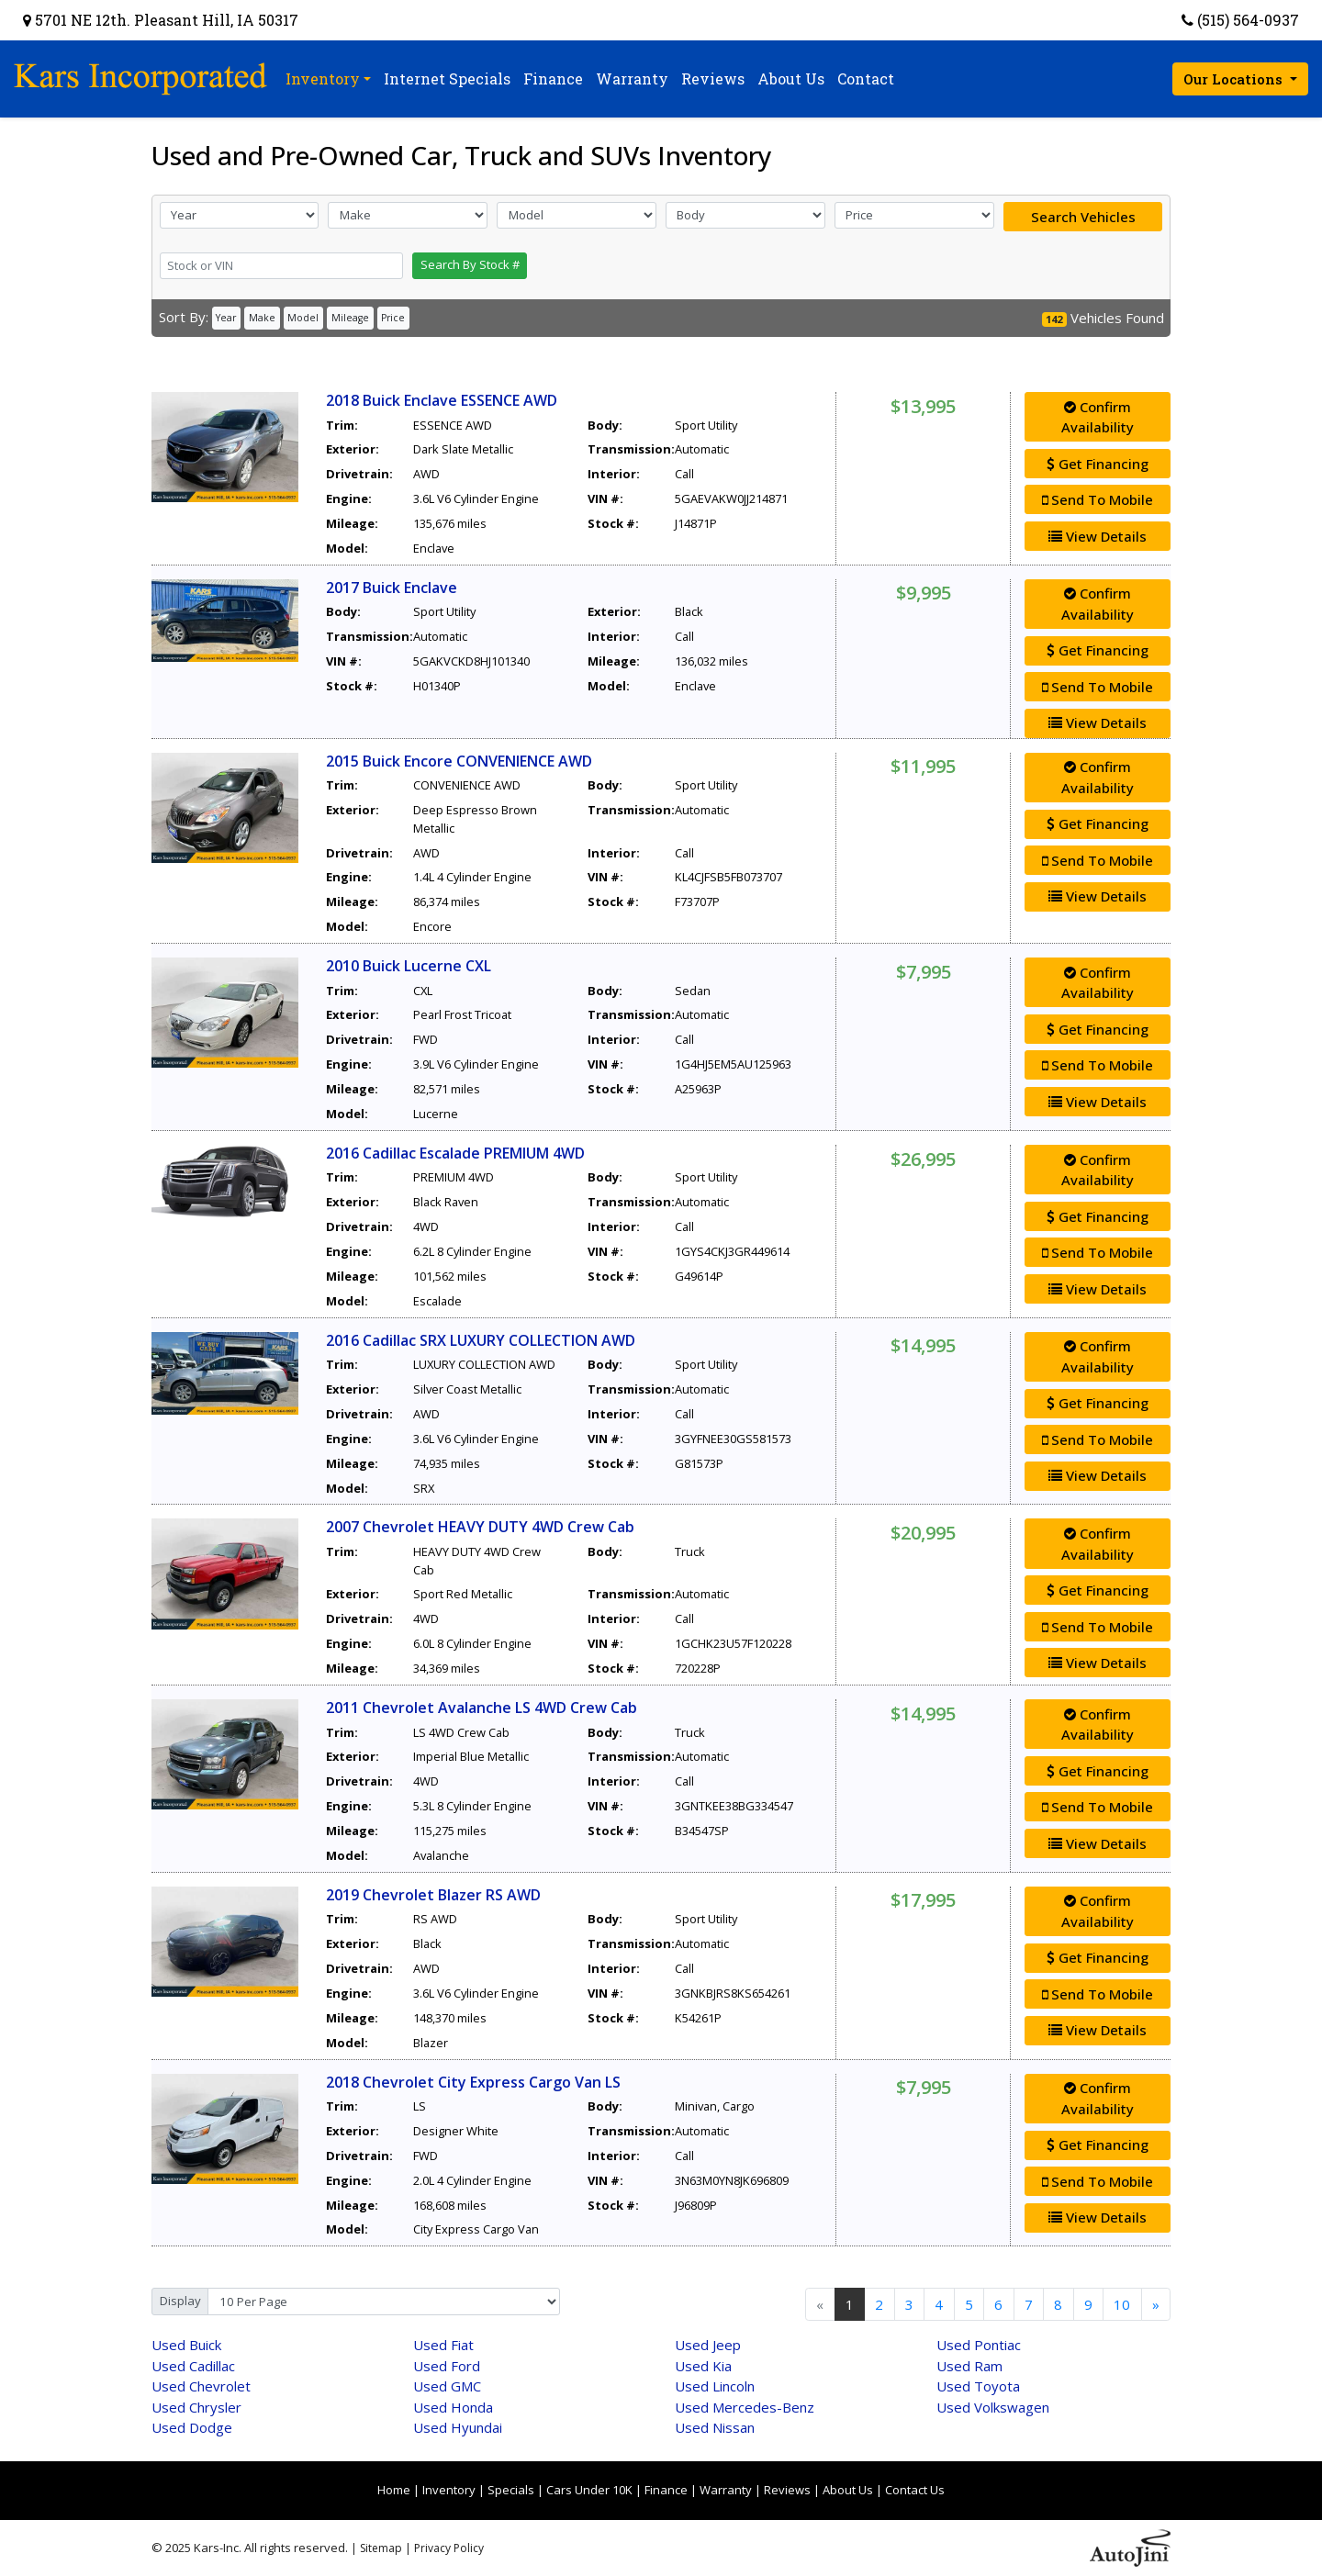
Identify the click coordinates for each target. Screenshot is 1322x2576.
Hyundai (457, 2427)
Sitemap (381, 2548)
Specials (510, 2489)
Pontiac (978, 2344)
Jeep (708, 2344)
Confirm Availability (1097, 417)
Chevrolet (201, 2386)
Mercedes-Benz (744, 2407)
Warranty (726, 2489)
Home (393, 2489)
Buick (186, 2344)
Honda (453, 2407)
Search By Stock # (470, 264)
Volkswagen (992, 2407)
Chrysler (196, 2407)
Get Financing (1097, 463)
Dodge (191, 2427)
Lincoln (715, 2386)
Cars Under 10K (589, 2489)
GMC (447, 2386)
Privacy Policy (449, 2548)
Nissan (715, 2427)
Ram (969, 2366)
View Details (1097, 536)
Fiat (443, 2344)
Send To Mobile (1097, 499)
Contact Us (915, 2489)
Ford (446, 2366)
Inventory (449, 2489)
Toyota (978, 2386)
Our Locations (1234, 79)
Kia (703, 2366)
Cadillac (193, 2366)
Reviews (787, 2489)
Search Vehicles (1083, 216)
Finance (666, 2489)
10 (1122, 2304)
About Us (848, 2489)
